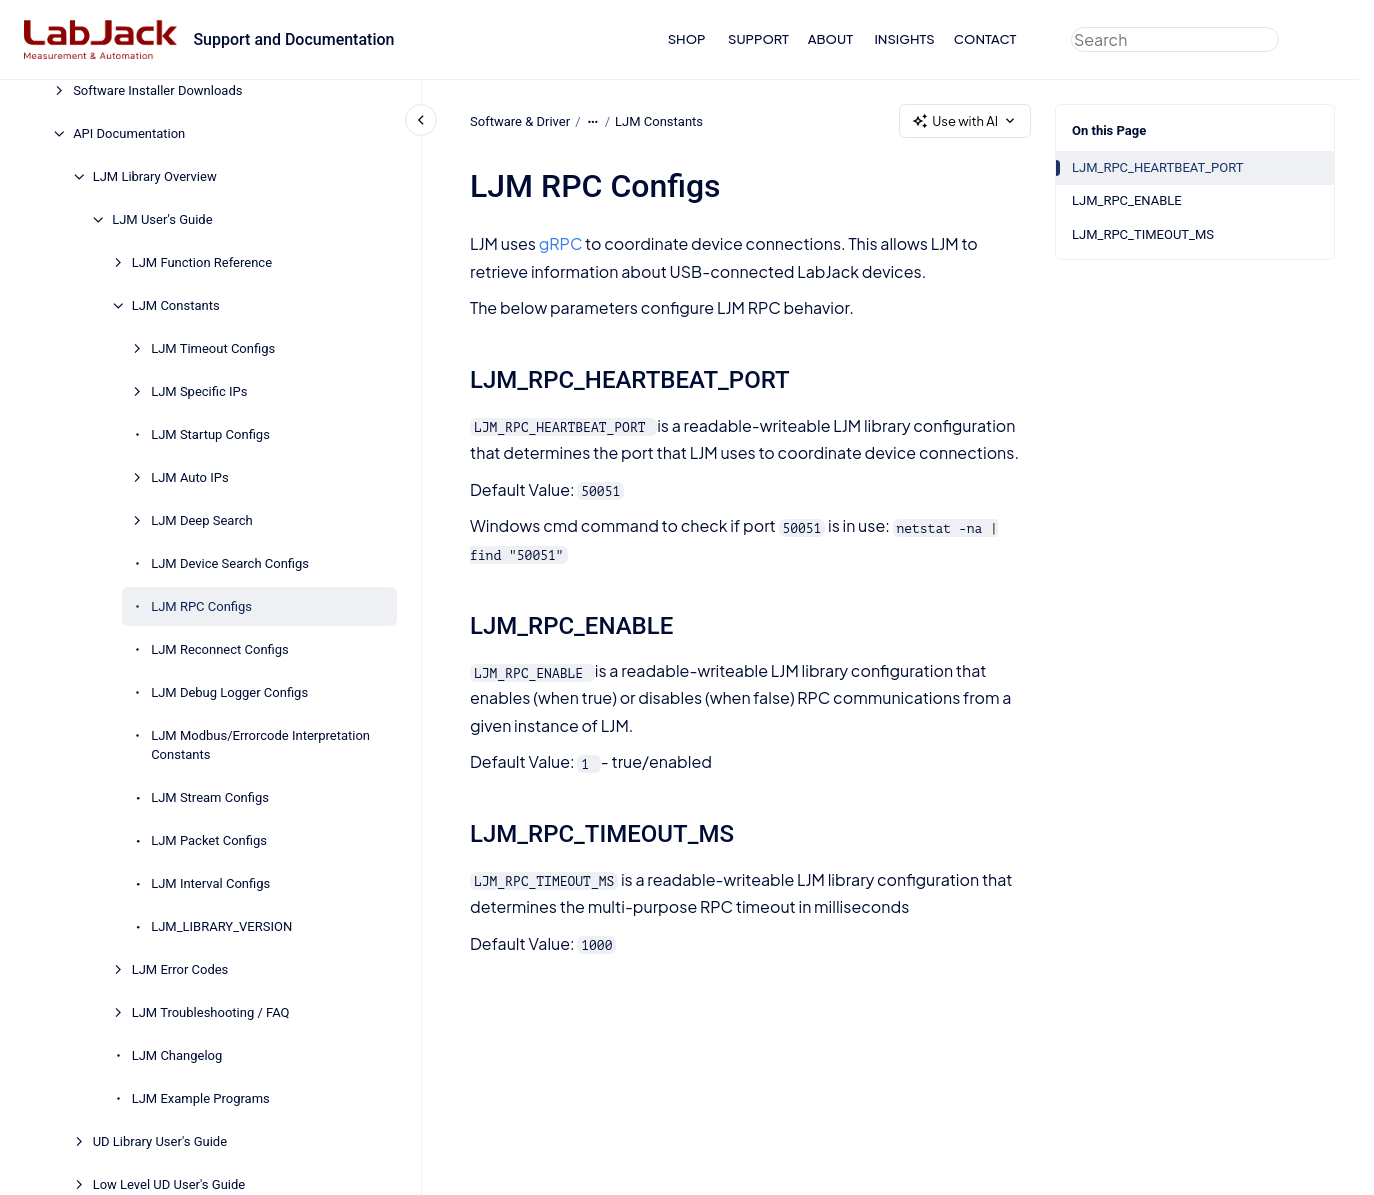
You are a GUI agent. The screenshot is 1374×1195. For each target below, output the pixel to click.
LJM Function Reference (202, 262)
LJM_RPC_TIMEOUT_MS (1143, 234)
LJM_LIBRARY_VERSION (221, 926)
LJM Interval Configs (210, 883)
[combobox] (1175, 39)
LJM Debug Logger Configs (229, 692)
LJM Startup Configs (210, 434)
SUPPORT (758, 39)
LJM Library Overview (155, 176)
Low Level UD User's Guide (169, 1184)
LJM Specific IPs (199, 391)
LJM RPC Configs (201, 606)
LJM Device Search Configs (230, 563)
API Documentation (129, 133)
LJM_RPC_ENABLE (1127, 200)
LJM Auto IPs (190, 477)
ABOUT (830, 39)
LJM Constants (176, 305)
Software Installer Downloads (157, 90)
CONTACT (985, 39)
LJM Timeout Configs (213, 348)
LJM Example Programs (201, 1098)
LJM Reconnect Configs (220, 649)
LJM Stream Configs (210, 797)
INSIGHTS (904, 39)
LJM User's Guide (162, 219)
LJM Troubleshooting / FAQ (211, 1012)
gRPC (560, 243)
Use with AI (965, 121)
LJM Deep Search (202, 520)
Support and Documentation (293, 39)
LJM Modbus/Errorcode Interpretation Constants (260, 745)
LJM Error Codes (180, 969)
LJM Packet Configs (209, 840)
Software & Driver (520, 120)
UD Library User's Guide (160, 1141)
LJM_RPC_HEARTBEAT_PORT (1158, 167)
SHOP (687, 39)
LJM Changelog (177, 1055)
